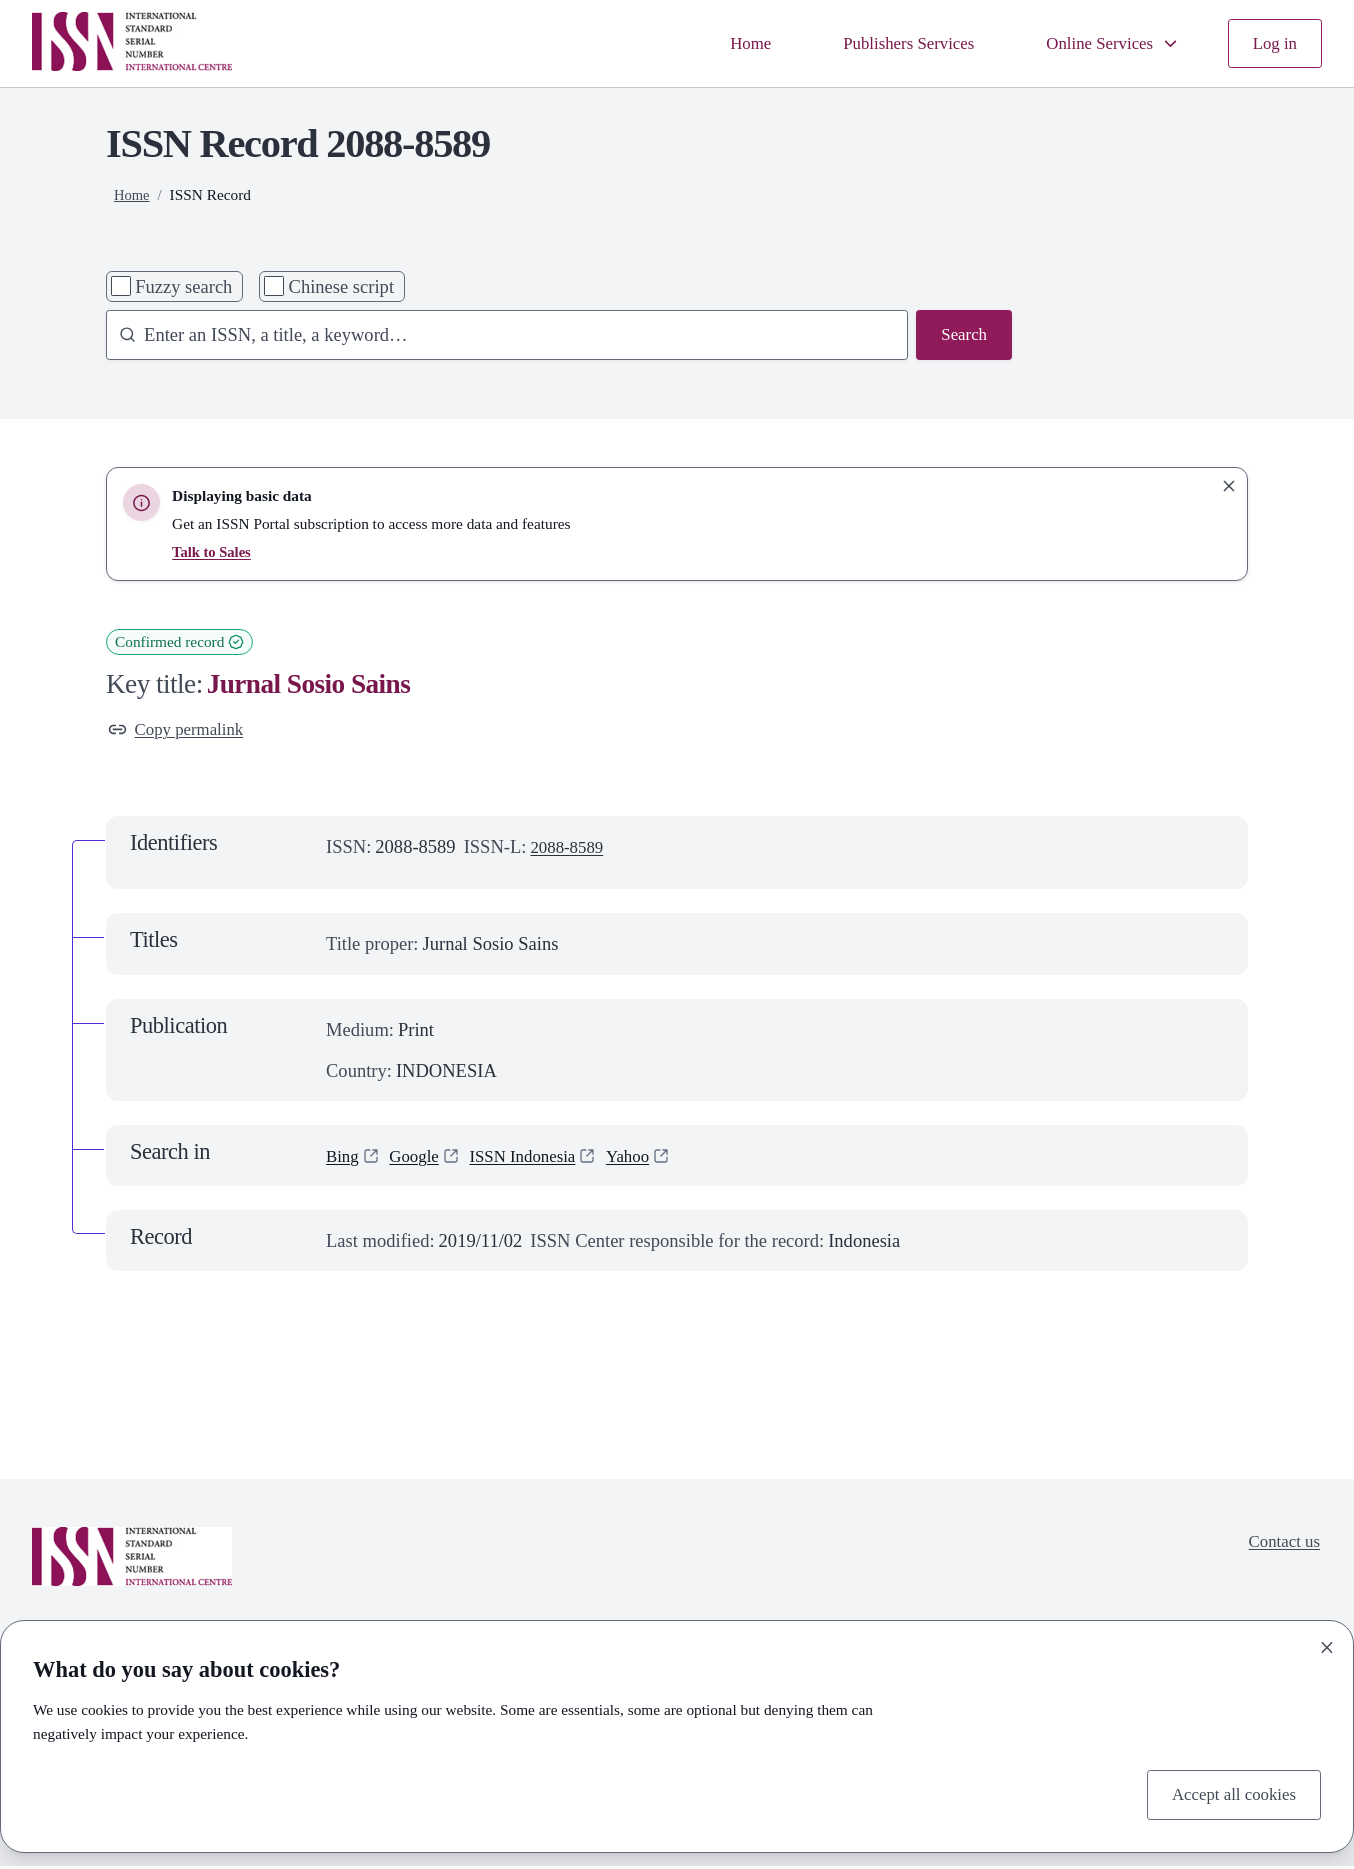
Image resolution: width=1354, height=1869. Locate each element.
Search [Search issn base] (962, 336)
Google (420, 1158)
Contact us (1280, 1546)
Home (719, 43)
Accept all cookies (1227, 1793)
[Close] (1327, 1644)
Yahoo (649, 1158)
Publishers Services (886, 43)
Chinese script (342, 286)
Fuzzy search (183, 286)
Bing (344, 1158)
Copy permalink (181, 731)
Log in (1272, 43)
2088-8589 (570, 850)
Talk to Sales (213, 551)
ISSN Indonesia (536, 1158)
